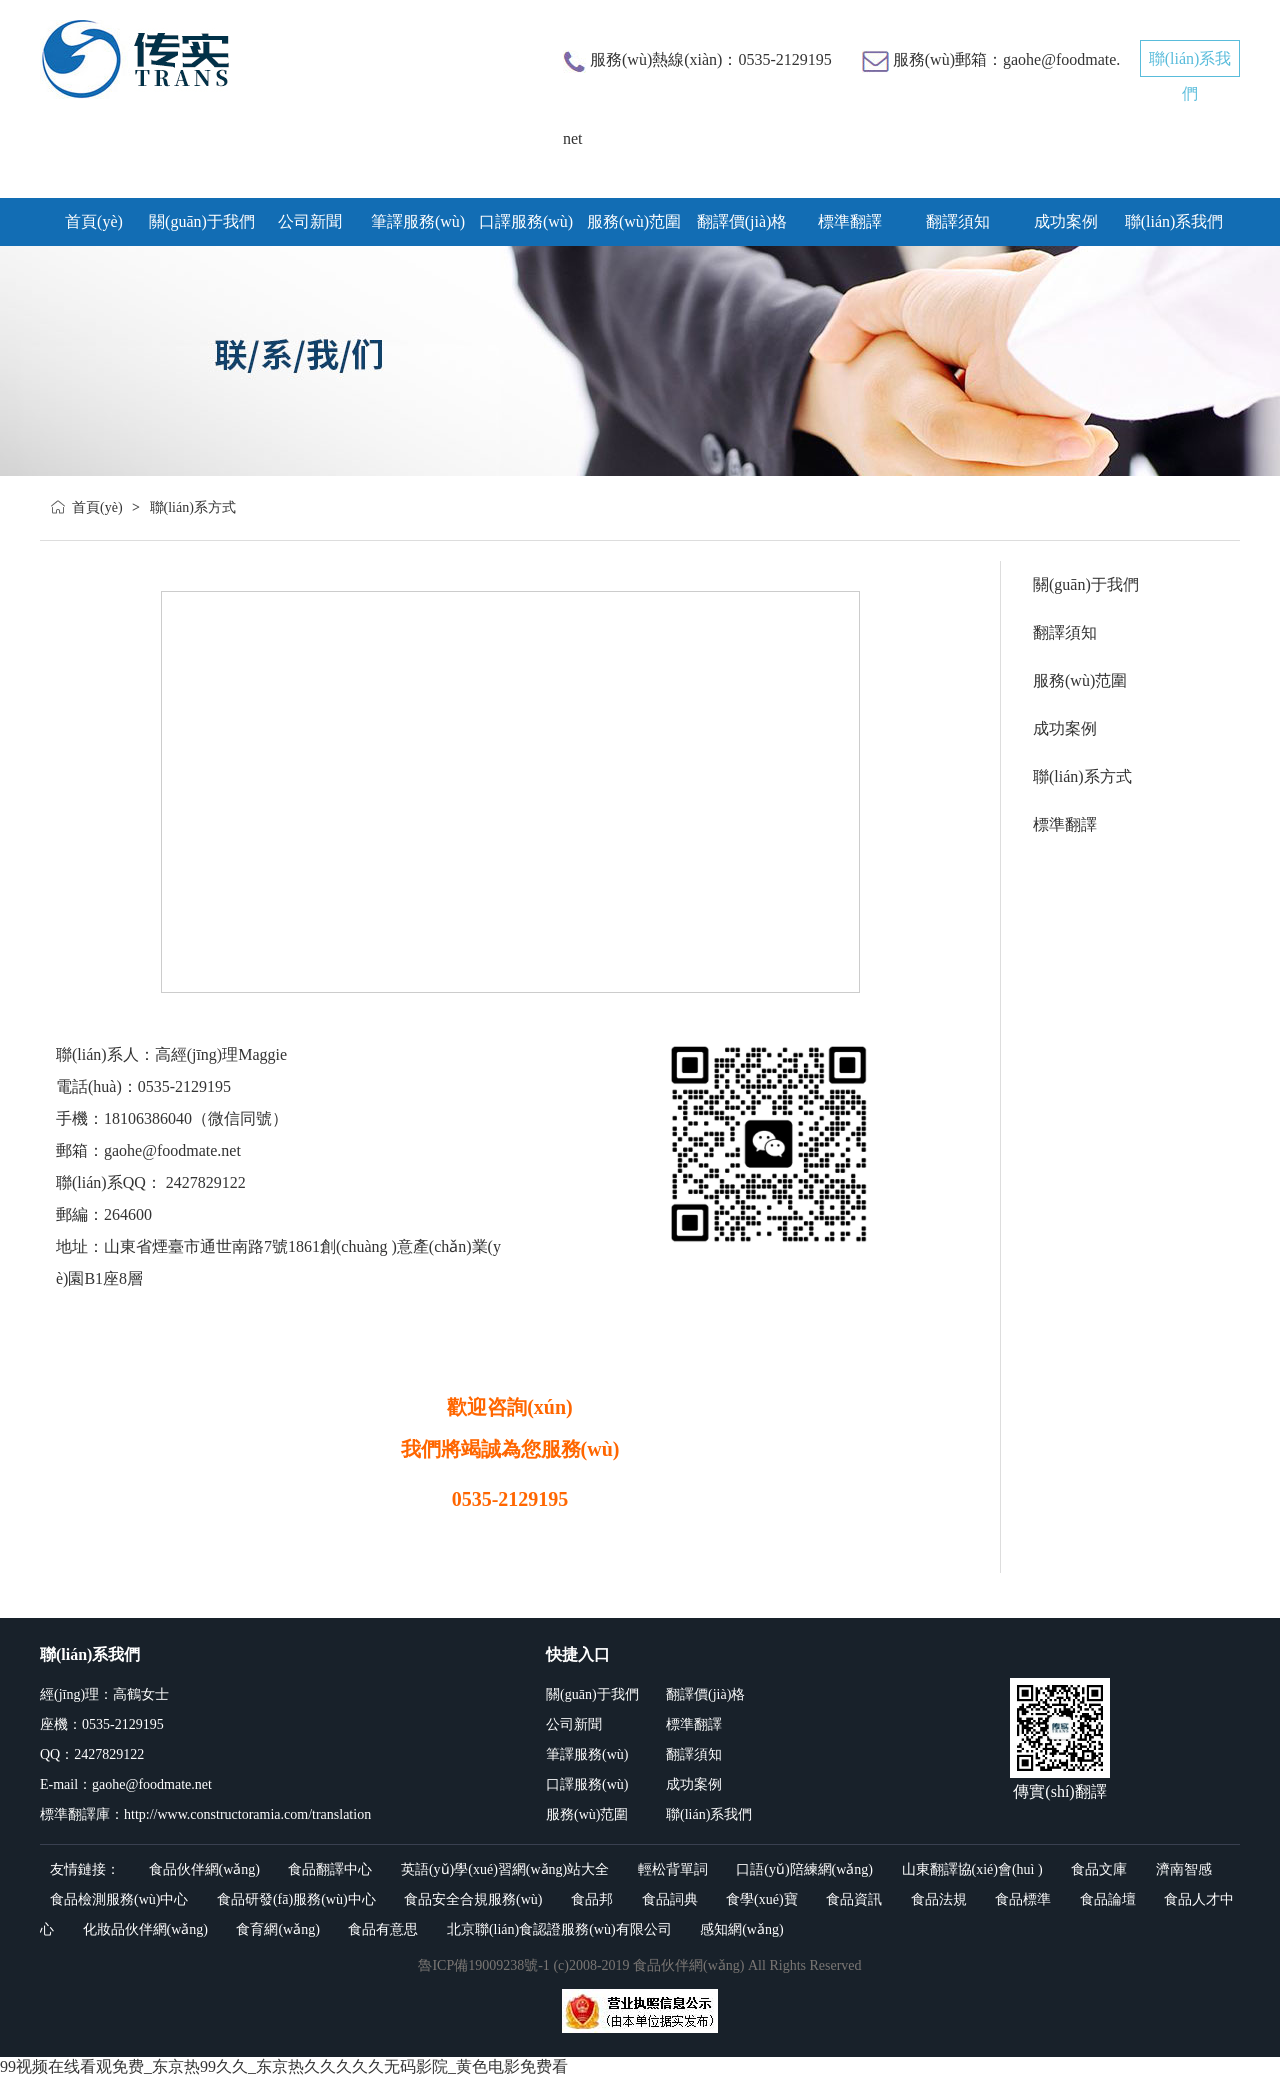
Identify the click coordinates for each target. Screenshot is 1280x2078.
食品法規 (939, 1899)
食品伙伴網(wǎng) (204, 1869)
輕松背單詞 (673, 1869)
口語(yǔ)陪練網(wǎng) (804, 1869)
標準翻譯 (850, 221)
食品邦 (592, 1899)
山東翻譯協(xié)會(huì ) (972, 1869)
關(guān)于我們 (202, 221)
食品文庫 (1099, 1869)
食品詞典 (670, 1899)
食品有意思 (383, 1929)
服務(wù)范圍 (634, 221)
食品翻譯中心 (330, 1869)
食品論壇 (1108, 1899)
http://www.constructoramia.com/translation (247, 1814)
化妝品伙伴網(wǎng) (145, 1929)
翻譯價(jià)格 (742, 221)
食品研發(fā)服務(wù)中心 (296, 1899)
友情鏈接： (85, 1869)
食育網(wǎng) (277, 1929)
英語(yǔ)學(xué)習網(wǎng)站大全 (505, 1869)
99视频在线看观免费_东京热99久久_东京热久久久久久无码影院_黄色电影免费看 (284, 2066)
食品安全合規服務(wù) (473, 1899)
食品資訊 (854, 1899)
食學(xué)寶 (762, 1899)
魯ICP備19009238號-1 (483, 1965)
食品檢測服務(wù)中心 (119, 1899)
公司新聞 (310, 221)
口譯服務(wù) (526, 221)
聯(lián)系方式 (1082, 776)
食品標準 (1023, 1899)
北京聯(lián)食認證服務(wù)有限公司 (559, 1929)
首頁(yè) (97, 507)
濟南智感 (1184, 1869)
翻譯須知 (958, 221)
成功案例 (1066, 221)
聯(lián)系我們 (1174, 221)
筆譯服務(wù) (418, 221)
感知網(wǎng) (741, 1929)
